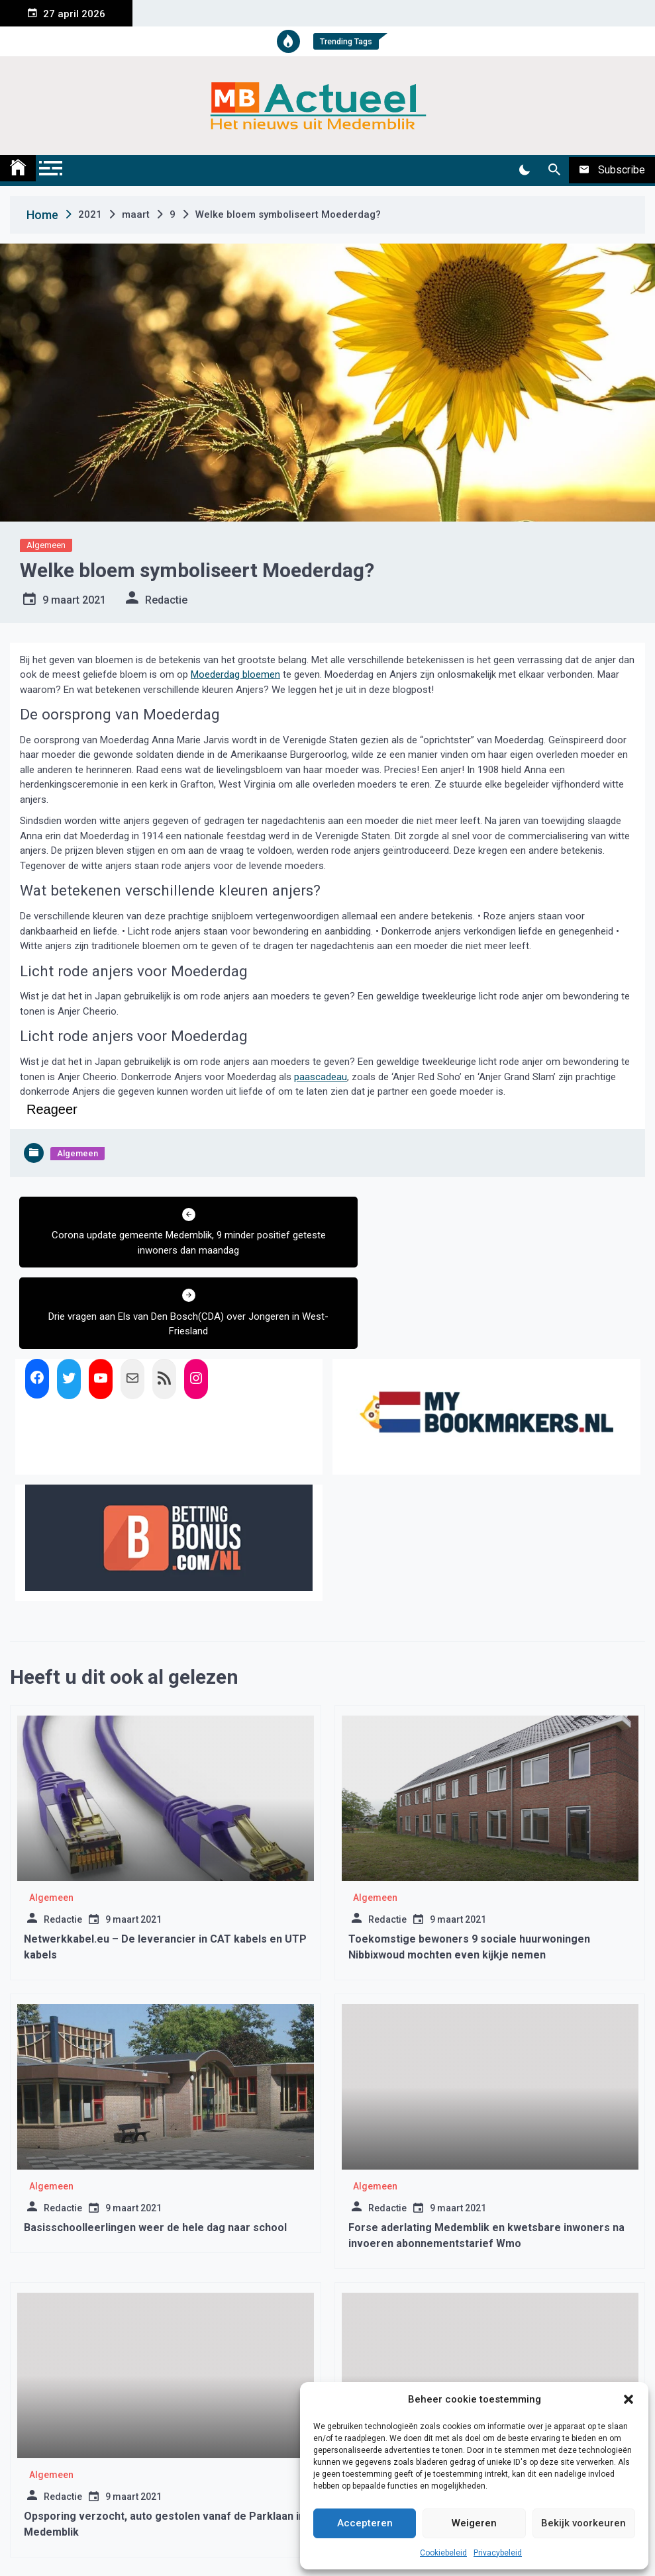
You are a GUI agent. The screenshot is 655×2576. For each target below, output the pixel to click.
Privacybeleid (498, 2552)
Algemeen (46, 545)
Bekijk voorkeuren (583, 2523)
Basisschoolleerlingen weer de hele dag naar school (155, 2146)
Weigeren (474, 2523)
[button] (628, 2399)
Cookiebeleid (443, 2552)
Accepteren (365, 2523)
